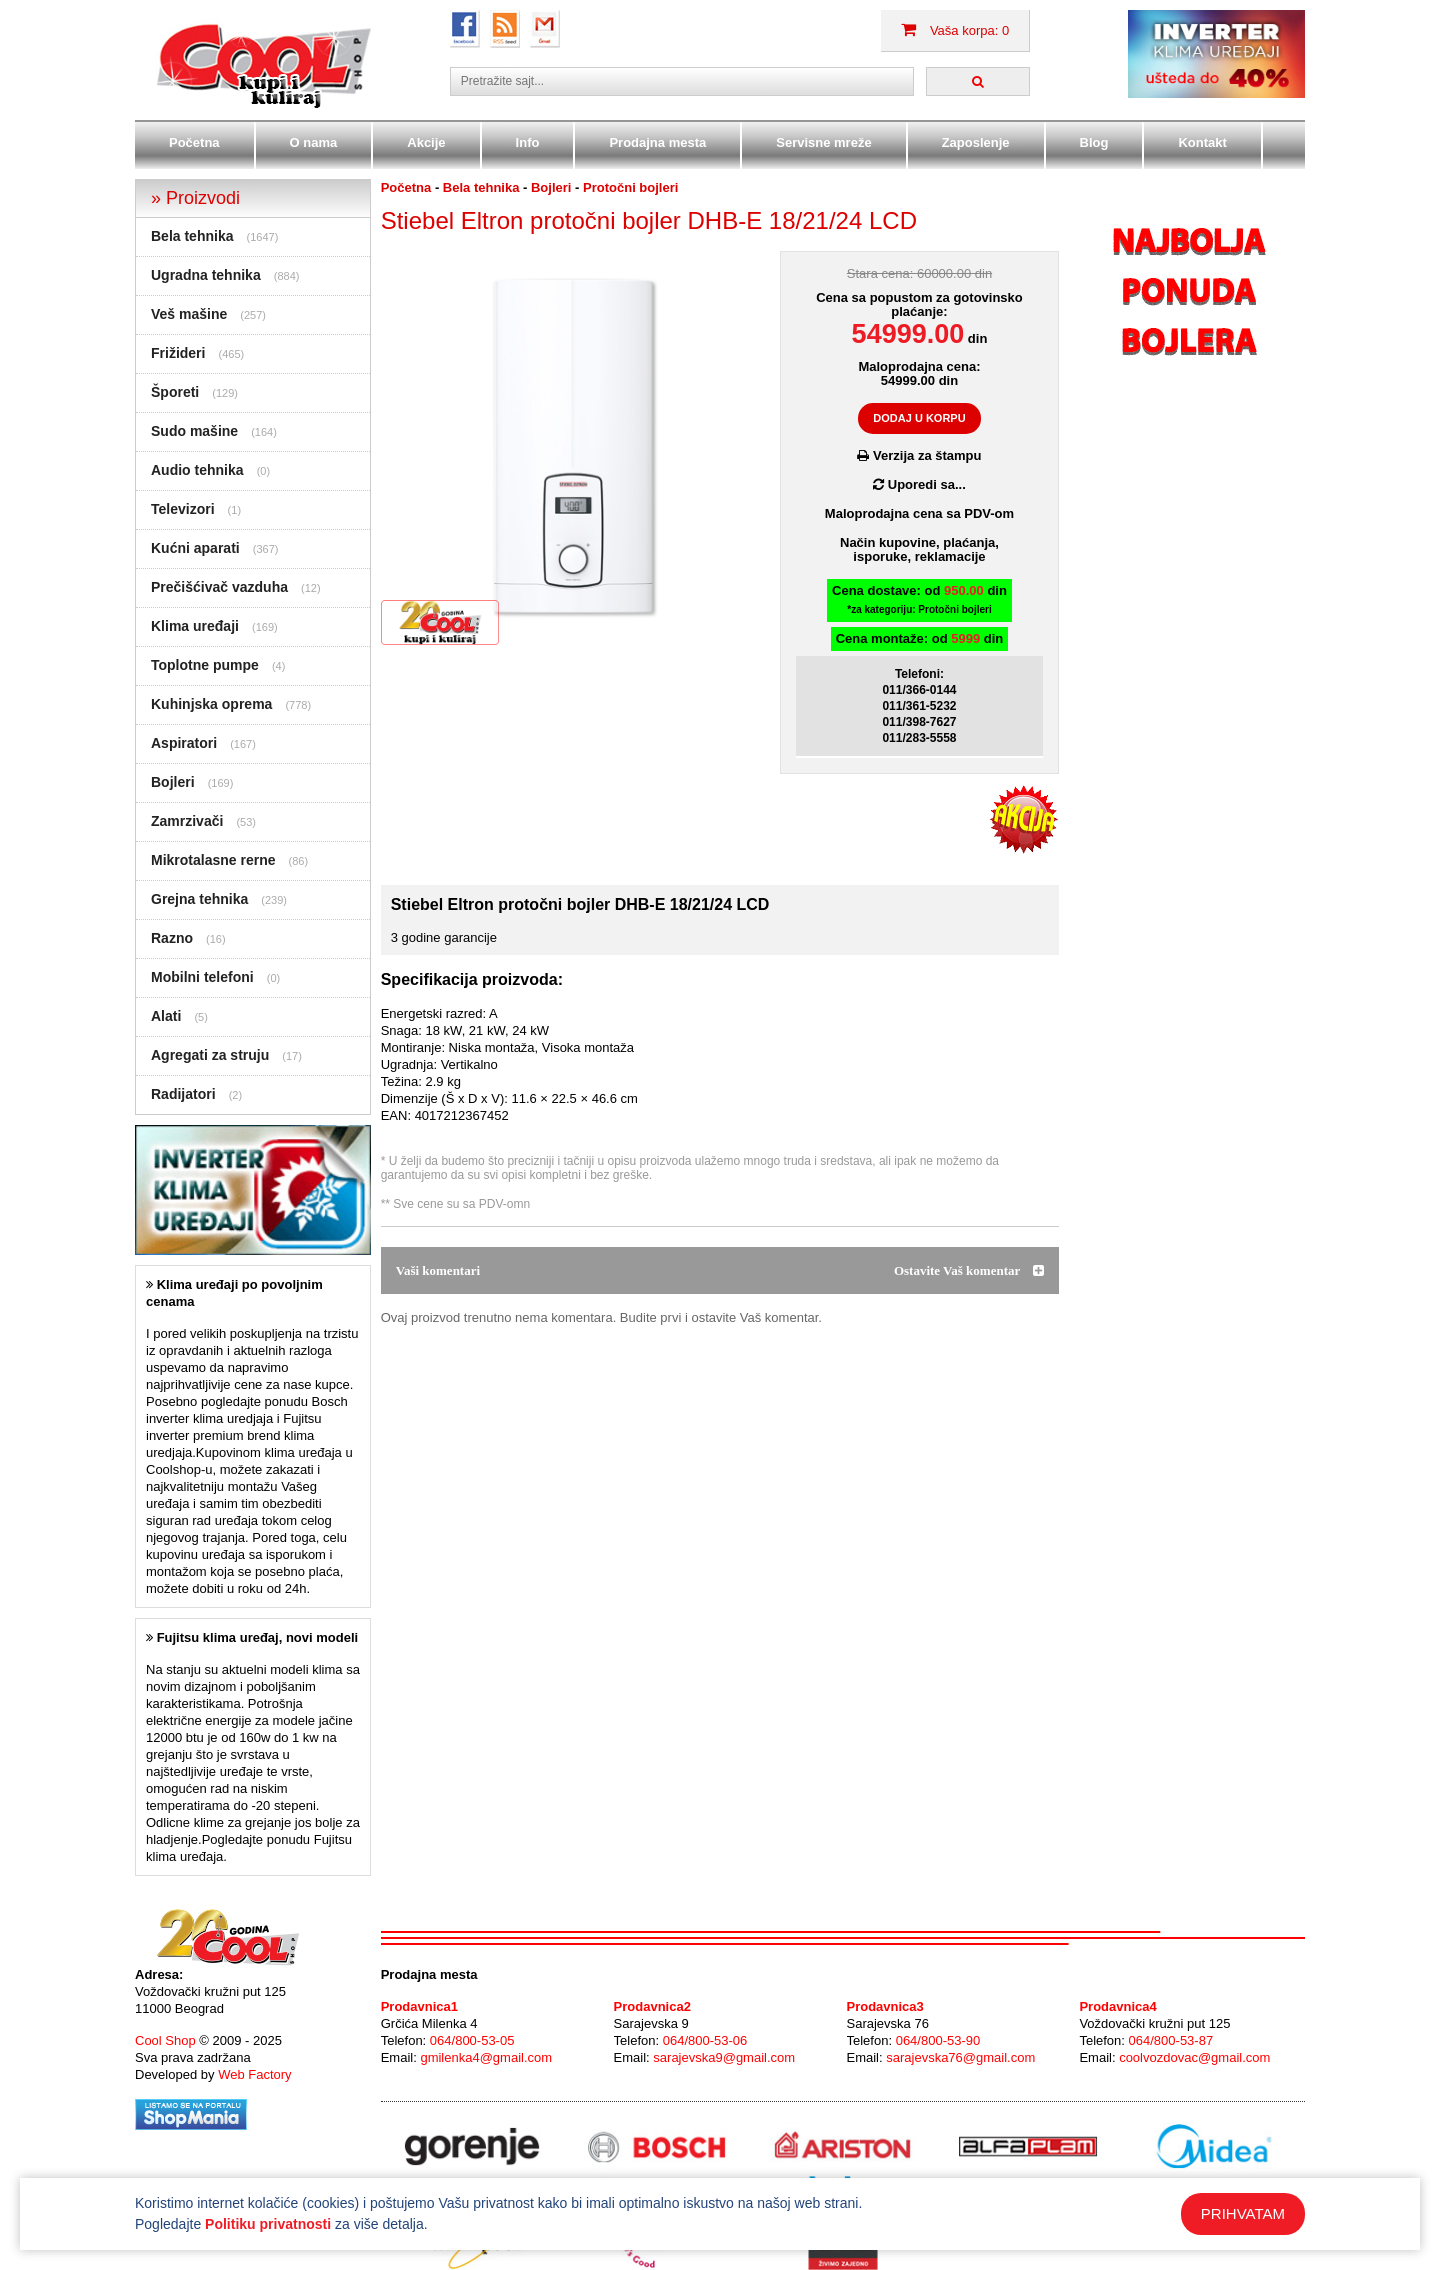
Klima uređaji (195, 626)
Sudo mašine (194, 431)
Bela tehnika (192, 236)
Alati (166, 1016)
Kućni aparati (195, 548)
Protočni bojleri (630, 187)
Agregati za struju (210, 1055)
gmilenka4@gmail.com (486, 2057)
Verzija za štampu (919, 455)
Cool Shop (165, 2040)
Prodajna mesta (657, 142)
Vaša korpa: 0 (955, 30)
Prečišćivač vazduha (219, 587)
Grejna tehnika (199, 899)
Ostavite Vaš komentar (969, 1270)
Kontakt (1202, 142)
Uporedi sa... (919, 484)
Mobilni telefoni (202, 977)
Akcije (426, 142)
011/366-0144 (919, 690)
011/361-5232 (919, 706)
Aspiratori (184, 743)
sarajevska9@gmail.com (724, 2057)
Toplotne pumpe (205, 665)
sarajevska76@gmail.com (960, 2057)
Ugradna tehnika (206, 275)
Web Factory (254, 2074)
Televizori (183, 509)
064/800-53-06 (705, 2040)
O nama (314, 142)
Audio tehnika (197, 470)
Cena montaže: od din (920, 638)
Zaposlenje (976, 142)
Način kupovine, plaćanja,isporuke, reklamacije (919, 549)
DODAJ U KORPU (919, 418)
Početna (194, 142)
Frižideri (178, 353)
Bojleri (173, 782)
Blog (1094, 142)
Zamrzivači (187, 821)
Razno (172, 938)
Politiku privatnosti (268, 2224)
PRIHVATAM (1243, 2213)
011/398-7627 (919, 722)
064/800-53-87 (1171, 2040)
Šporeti (175, 392)
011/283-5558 (919, 738)
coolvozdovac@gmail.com (1194, 2057)
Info (528, 142)
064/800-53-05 (472, 2040)
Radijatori (183, 1094)
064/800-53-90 (938, 2040)
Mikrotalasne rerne (213, 860)
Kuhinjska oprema (211, 704)
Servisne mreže (823, 142)
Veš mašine (189, 314)
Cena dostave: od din (919, 600)
